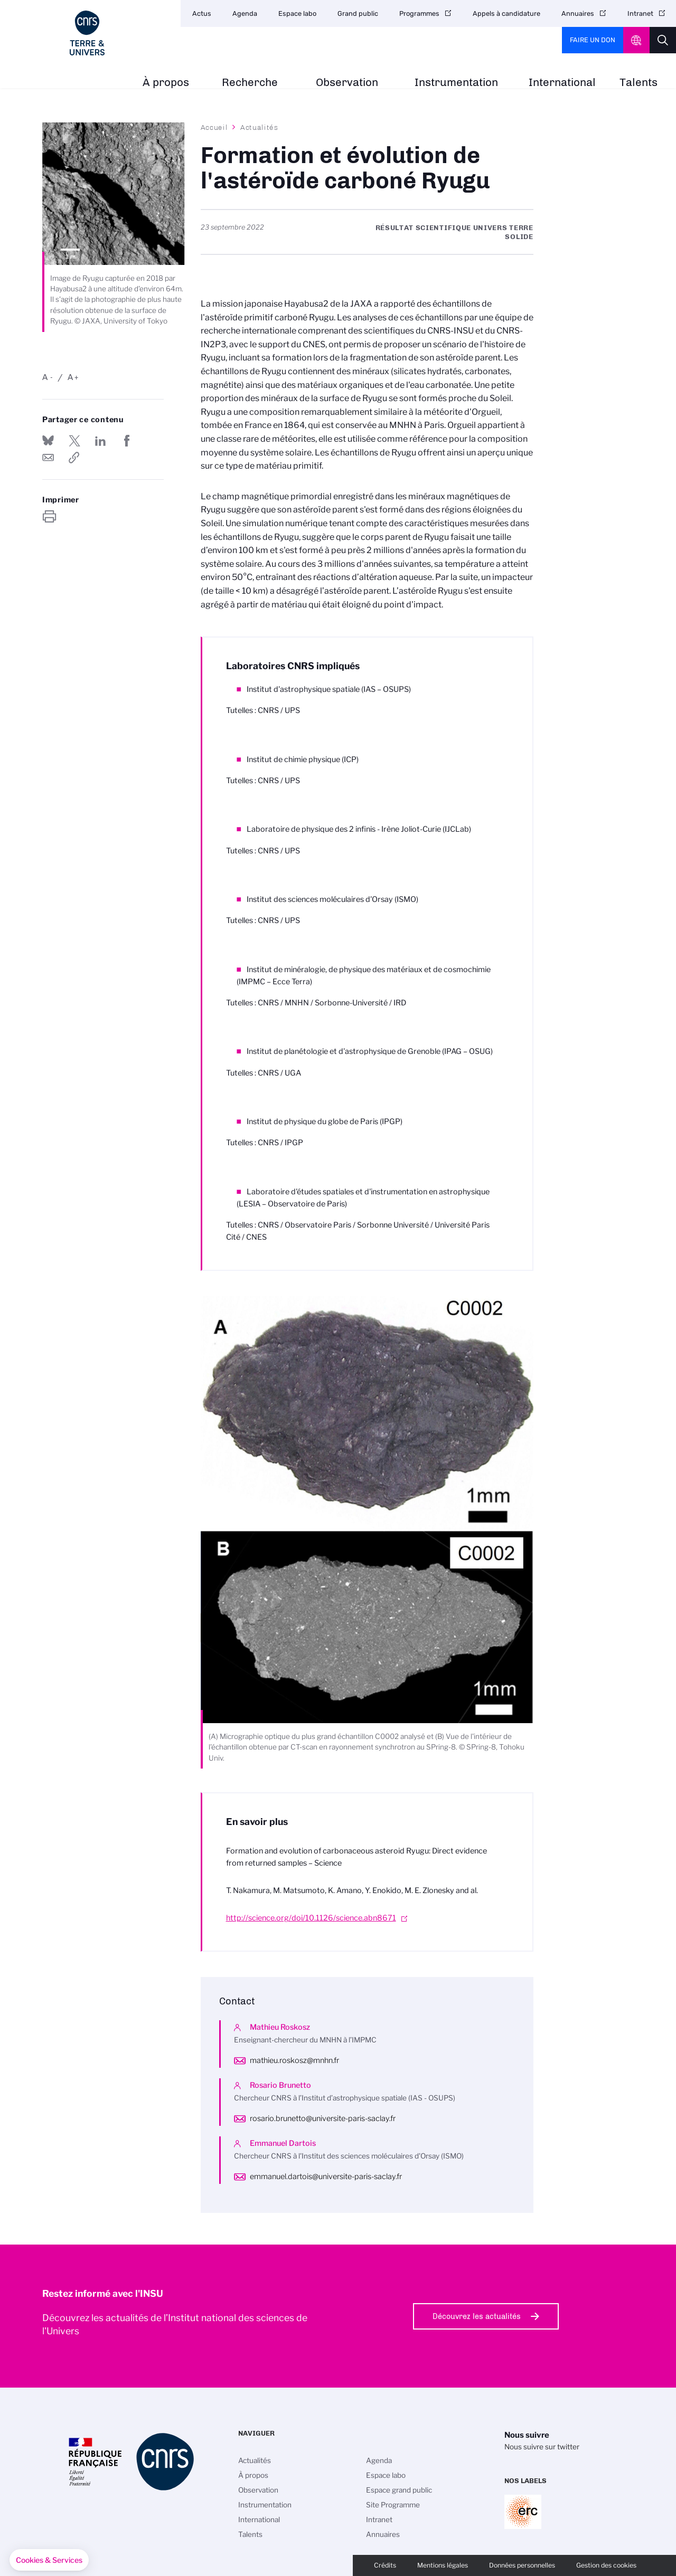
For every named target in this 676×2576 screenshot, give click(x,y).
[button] (49, 2560)
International (562, 82)
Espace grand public (399, 2490)
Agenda (244, 13)
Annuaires (577, 13)
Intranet (640, 13)
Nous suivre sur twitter (541, 2446)
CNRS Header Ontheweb (636, 40)
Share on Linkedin (100, 440)
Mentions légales (442, 2565)
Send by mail (48, 457)
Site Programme (393, 2505)
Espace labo (297, 13)
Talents (638, 82)
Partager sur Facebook (127, 440)
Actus (201, 13)
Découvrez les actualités (477, 2316)
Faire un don (592, 40)
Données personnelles (522, 2565)
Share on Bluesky (48, 440)
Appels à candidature (506, 13)
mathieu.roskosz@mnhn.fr (294, 2060)
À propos (166, 82)
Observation (347, 82)
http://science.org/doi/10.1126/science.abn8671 (311, 1918)
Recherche (250, 82)
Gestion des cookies (606, 2565)
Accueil (214, 127)
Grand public (357, 13)
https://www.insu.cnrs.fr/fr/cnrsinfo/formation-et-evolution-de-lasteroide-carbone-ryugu (74, 457)
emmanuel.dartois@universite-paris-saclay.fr (326, 2176)
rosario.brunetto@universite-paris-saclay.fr (323, 2118)
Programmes (419, 13)
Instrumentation (456, 82)
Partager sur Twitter (74, 440)
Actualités (259, 127)
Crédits (385, 2565)
